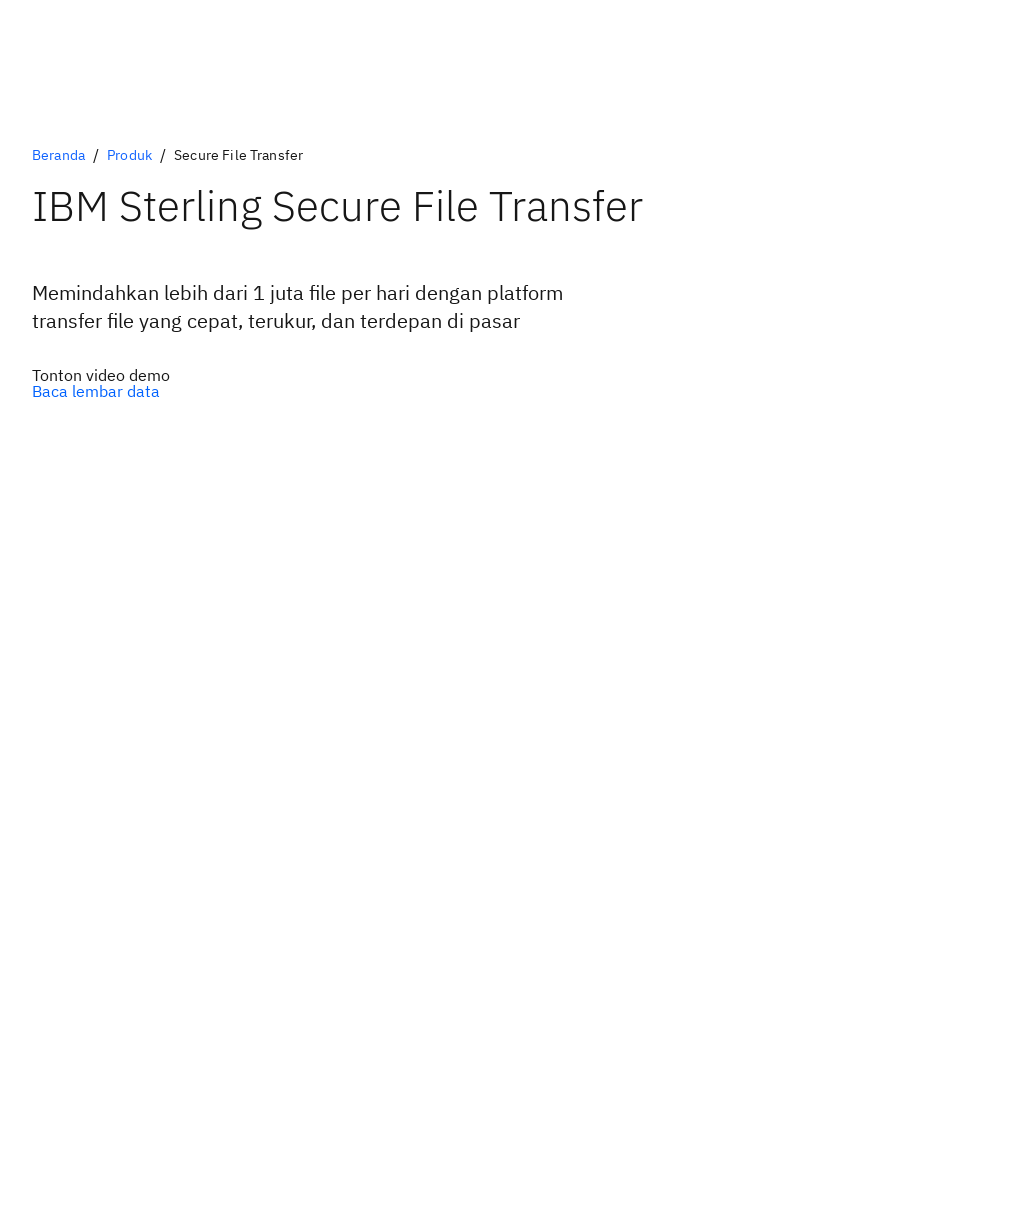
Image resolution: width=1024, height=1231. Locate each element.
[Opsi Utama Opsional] (101, 375)
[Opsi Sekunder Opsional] (101, 391)
